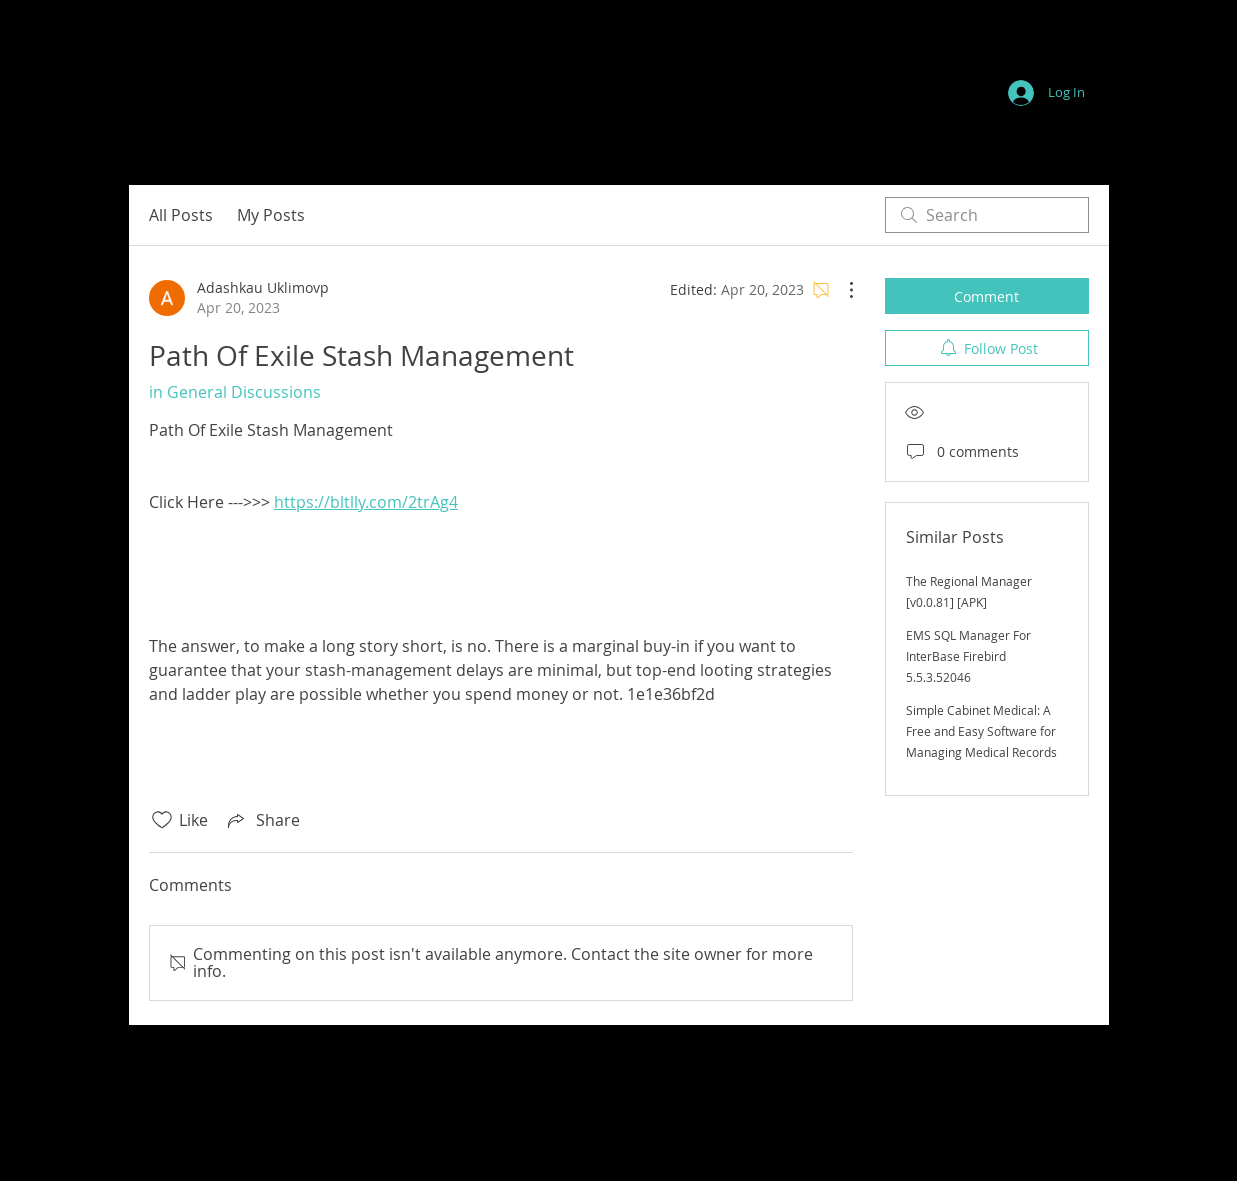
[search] (987, 215)
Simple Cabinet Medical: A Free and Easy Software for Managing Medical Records (981, 731)
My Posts (271, 215)
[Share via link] (262, 820)
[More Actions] (841, 290)
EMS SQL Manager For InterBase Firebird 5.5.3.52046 (968, 656)
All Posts (181, 215)
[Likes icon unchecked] (162, 820)
